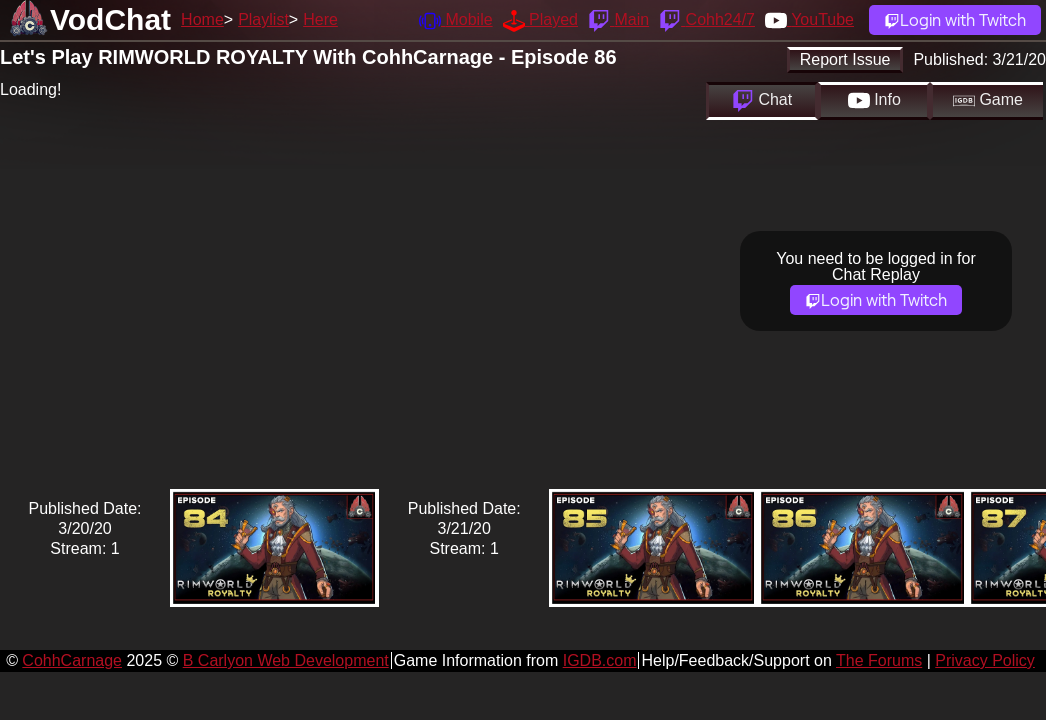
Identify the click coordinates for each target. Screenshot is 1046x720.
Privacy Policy (985, 660)
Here (320, 19)
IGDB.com (600, 660)
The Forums (879, 660)
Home (202, 19)
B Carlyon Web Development (286, 660)
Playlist (263, 19)
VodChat (110, 19)
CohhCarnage (72, 660)
